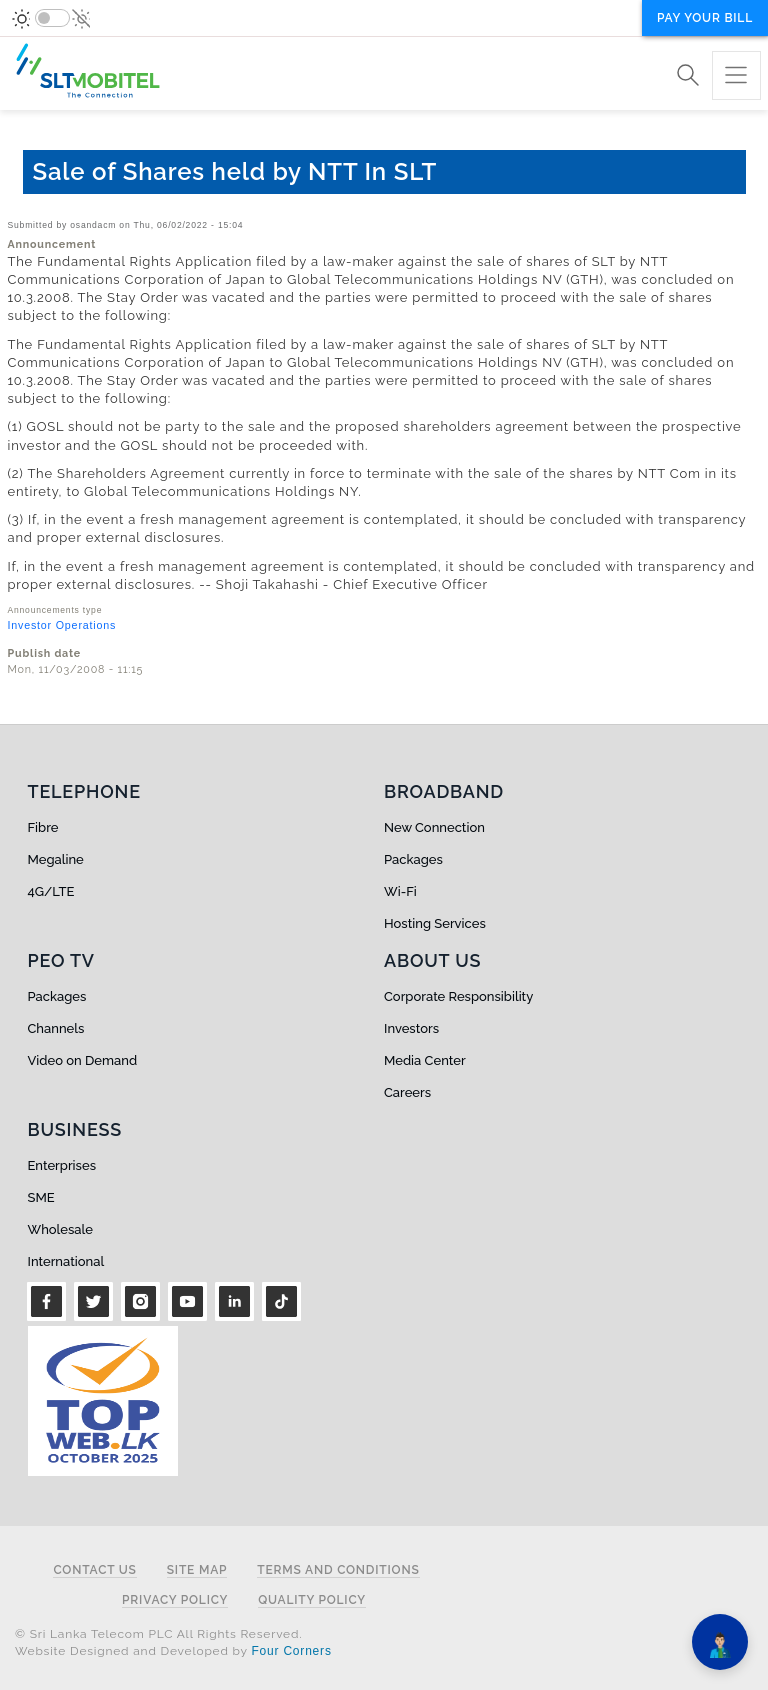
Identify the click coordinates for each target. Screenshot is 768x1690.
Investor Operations (62, 625)
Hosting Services (435, 923)
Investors (411, 1028)
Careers (407, 1092)
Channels (56, 1028)
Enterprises (62, 1165)
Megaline (56, 859)
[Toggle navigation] (736, 75)
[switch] (52, 18)
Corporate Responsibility (458, 996)
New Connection (434, 827)
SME (41, 1197)
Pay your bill (705, 18)
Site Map (197, 1570)
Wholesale (60, 1229)
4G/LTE (51, 891)
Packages (413, 859)
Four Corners (291, 1651)
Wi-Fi (400, 891)
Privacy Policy (175, 1600)
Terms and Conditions (338, 1570)
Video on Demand (83, 1060)
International (66, 1261)
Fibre (43, 827)
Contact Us (94, 1570)
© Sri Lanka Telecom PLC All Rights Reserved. (158, 1634)
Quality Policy (312, 1600)
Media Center (425, 1060)
